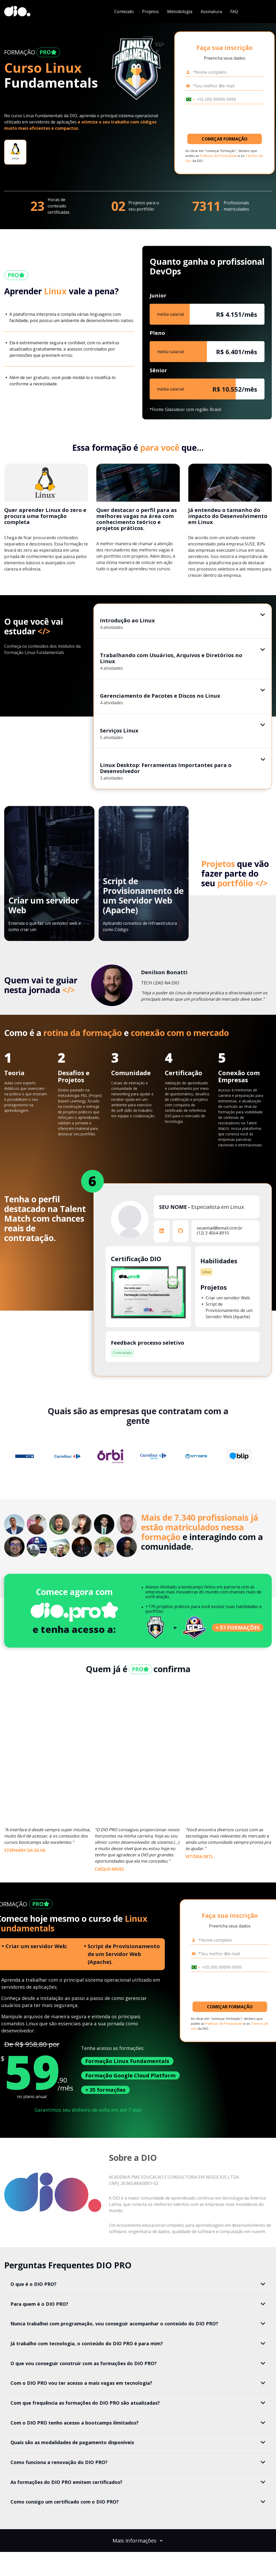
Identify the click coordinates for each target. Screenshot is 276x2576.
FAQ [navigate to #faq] (234, 11)
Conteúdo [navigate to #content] (124, 11)
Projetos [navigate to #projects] (150, 11)
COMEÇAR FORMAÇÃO (224, 139)
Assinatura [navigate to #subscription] (211, 11)
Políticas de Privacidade (218, 155)
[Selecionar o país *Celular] (188, 99)
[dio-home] (17, 11)
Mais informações (138, 2540)
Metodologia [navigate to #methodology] (179, 11)
